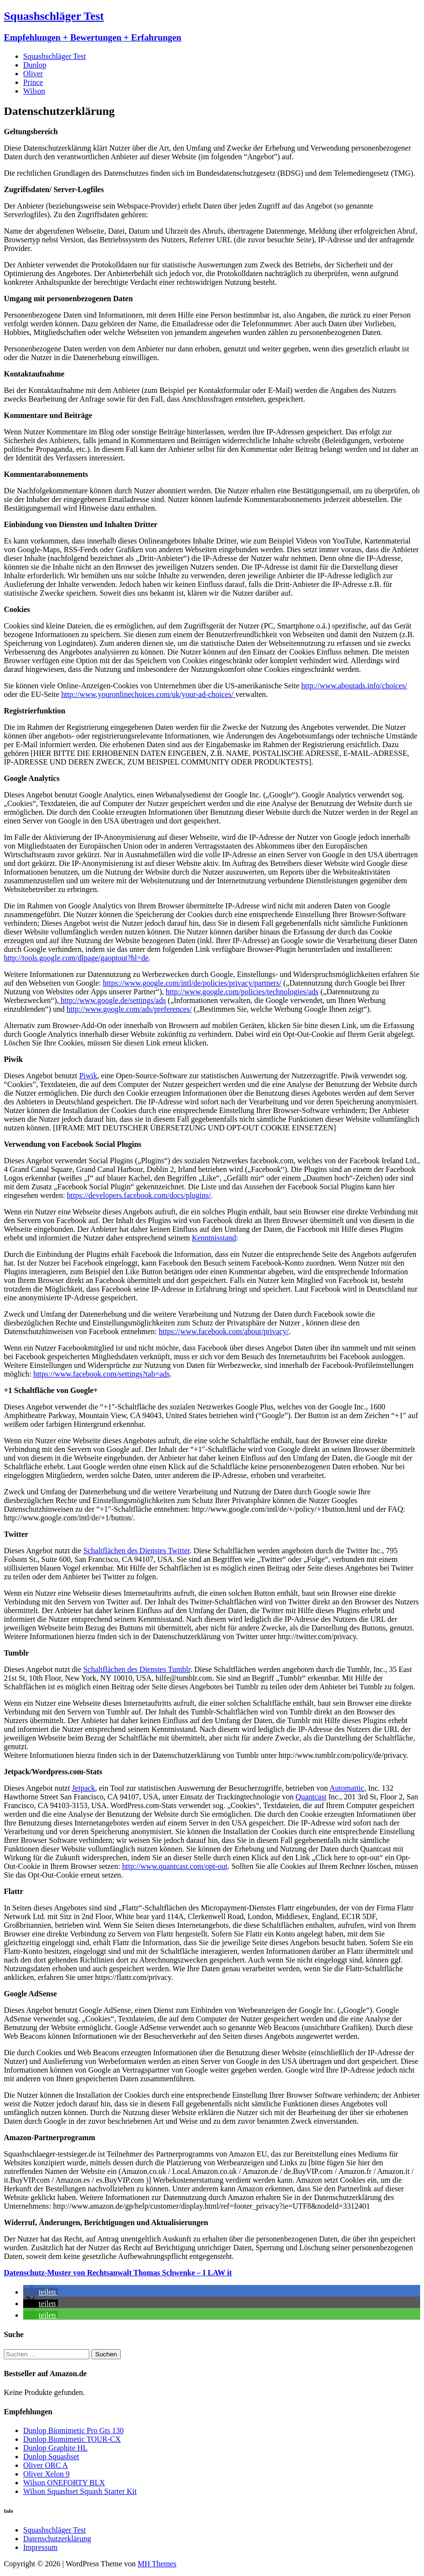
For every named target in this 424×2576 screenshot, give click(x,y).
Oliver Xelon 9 (46, 2474)
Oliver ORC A (45, 2465)
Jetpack (83, 1788)
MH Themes (157, 2564)
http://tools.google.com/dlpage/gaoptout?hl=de (76, 958)
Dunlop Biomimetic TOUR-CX (72, 2439)
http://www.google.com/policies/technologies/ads (242, 992)
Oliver (33, 74)
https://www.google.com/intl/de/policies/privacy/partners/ (192, 983)
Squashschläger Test (54, 56)
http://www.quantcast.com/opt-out (174, 1866)
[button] (40, 2292)
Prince (33, 82)
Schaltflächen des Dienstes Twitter (136, 1550)
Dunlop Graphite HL (55, 2448)
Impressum (40, 2547)
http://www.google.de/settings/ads (112, 1000)
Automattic (346, 1788)
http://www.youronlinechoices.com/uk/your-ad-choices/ (148, 694)
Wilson (34, 91)
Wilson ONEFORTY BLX (64, 2483)
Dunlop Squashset (51, 2456)
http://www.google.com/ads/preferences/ (129, 1009)
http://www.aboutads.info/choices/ (354, 686)
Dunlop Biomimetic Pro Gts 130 (73, 2430)
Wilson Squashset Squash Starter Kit (80, 2491)
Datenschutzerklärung (57, 2538)
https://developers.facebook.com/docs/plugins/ (139, 1195)
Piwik (88, 1076)
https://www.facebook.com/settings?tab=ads (101, 1374)
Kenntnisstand (214, 1238)
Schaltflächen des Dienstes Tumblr (136, 1669)
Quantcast (311, 1797)
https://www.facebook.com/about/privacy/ (224, 1331)
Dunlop (34, 65)
